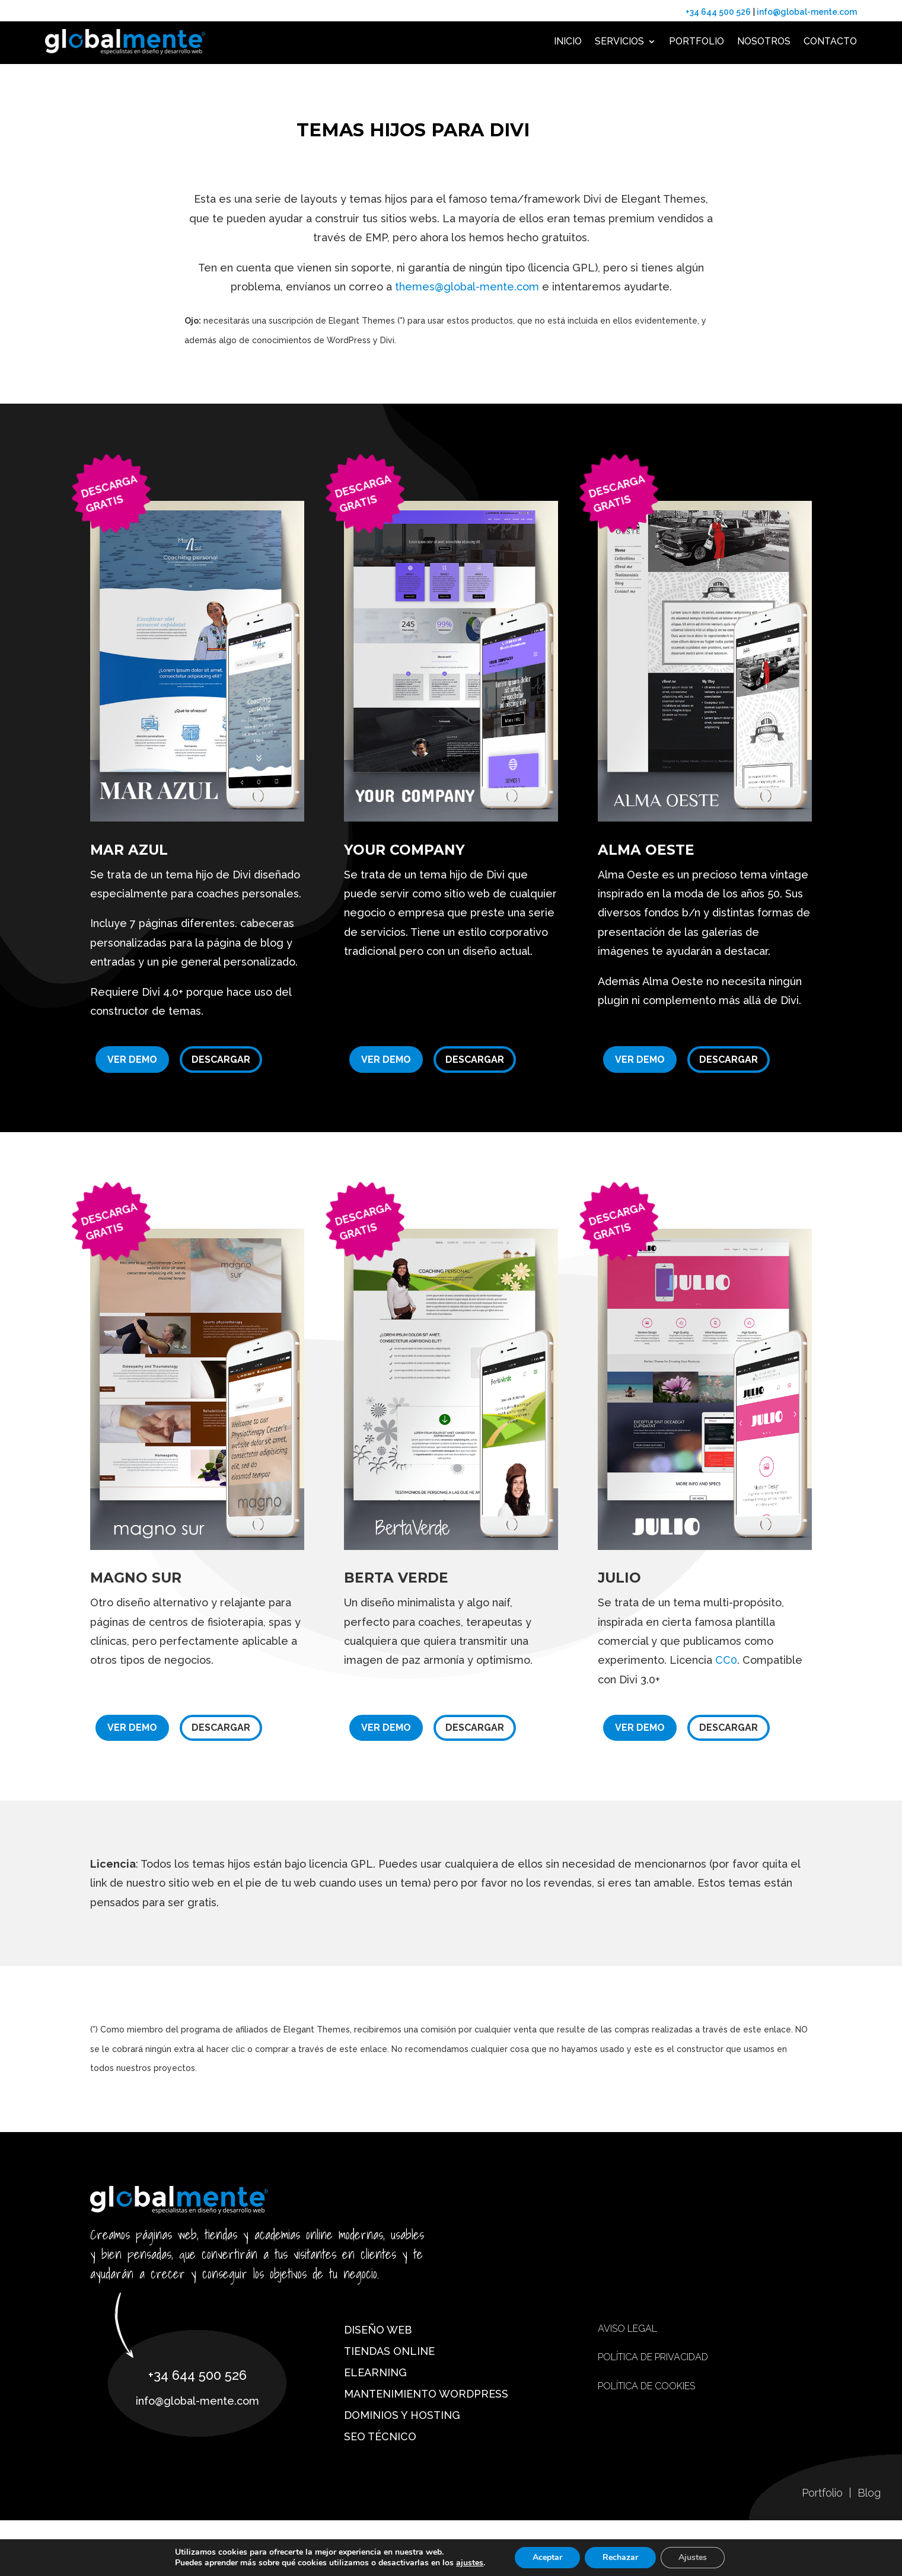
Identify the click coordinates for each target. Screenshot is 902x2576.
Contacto (830, 41)
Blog (869, 2492)
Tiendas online (389, 2351)
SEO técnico (380, 2436)
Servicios (619, 41)
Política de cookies (646, 2386)
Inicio (568, 41)
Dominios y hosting (402, 2415)
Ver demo (132, 1059)
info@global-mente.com (806, 12)
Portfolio (696, 41)
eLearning (375, 2372)
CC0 (726, 1660)
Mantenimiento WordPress (426, 2394)
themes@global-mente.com (467, 286)
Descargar (221, 1059)
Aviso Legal (627, 2328)
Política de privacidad (653, 2357)
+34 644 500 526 (718, 12)
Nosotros (764, 41)
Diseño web (378, 2329)
